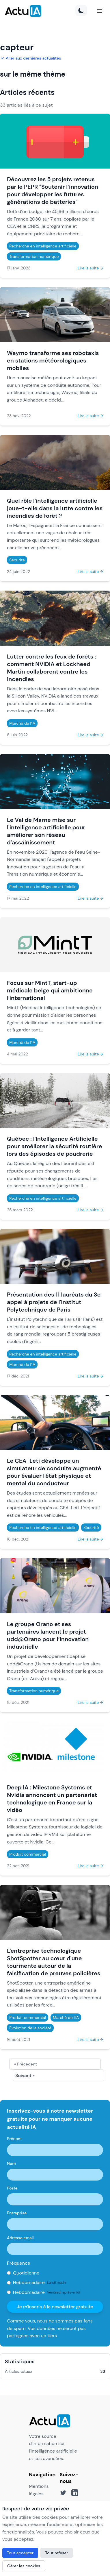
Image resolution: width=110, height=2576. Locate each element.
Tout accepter (20, 2552)
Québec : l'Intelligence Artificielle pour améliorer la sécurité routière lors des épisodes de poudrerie (54, 1146)
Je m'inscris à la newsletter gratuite (55, 2307)
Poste (12, 2188)
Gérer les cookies (23, 2565)
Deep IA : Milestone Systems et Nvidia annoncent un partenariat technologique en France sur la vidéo (52, 1799)
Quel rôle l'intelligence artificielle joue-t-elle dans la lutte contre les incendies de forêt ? (54, 508)
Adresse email (20, 2237)
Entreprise (17, 2213)
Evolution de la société (30, 2028)
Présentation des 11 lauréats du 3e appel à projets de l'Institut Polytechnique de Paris (53, 1302)
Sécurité (17, 560)
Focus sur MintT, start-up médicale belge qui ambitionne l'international (50, 990)
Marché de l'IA (22, 723)
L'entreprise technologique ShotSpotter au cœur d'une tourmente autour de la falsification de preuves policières (53, 1962)
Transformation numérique (34, 256)
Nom (11, 2163)
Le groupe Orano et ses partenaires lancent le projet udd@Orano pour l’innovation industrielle (48, 1635)
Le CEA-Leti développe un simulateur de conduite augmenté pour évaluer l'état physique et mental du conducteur (54, 1472)
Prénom (14, 2138)
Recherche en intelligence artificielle (43, 246)
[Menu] (99, 11)
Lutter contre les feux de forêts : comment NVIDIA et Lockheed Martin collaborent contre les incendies (51, 668)
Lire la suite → (90, 268)
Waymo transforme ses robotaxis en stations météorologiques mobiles (53, 360)
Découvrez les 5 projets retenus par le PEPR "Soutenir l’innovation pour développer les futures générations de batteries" (52, 190)
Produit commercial (27, 1854)
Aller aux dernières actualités (30, 58)
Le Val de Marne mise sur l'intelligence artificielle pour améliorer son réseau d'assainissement (46, 831)
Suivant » (25, 2075)
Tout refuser (56, 2552)
